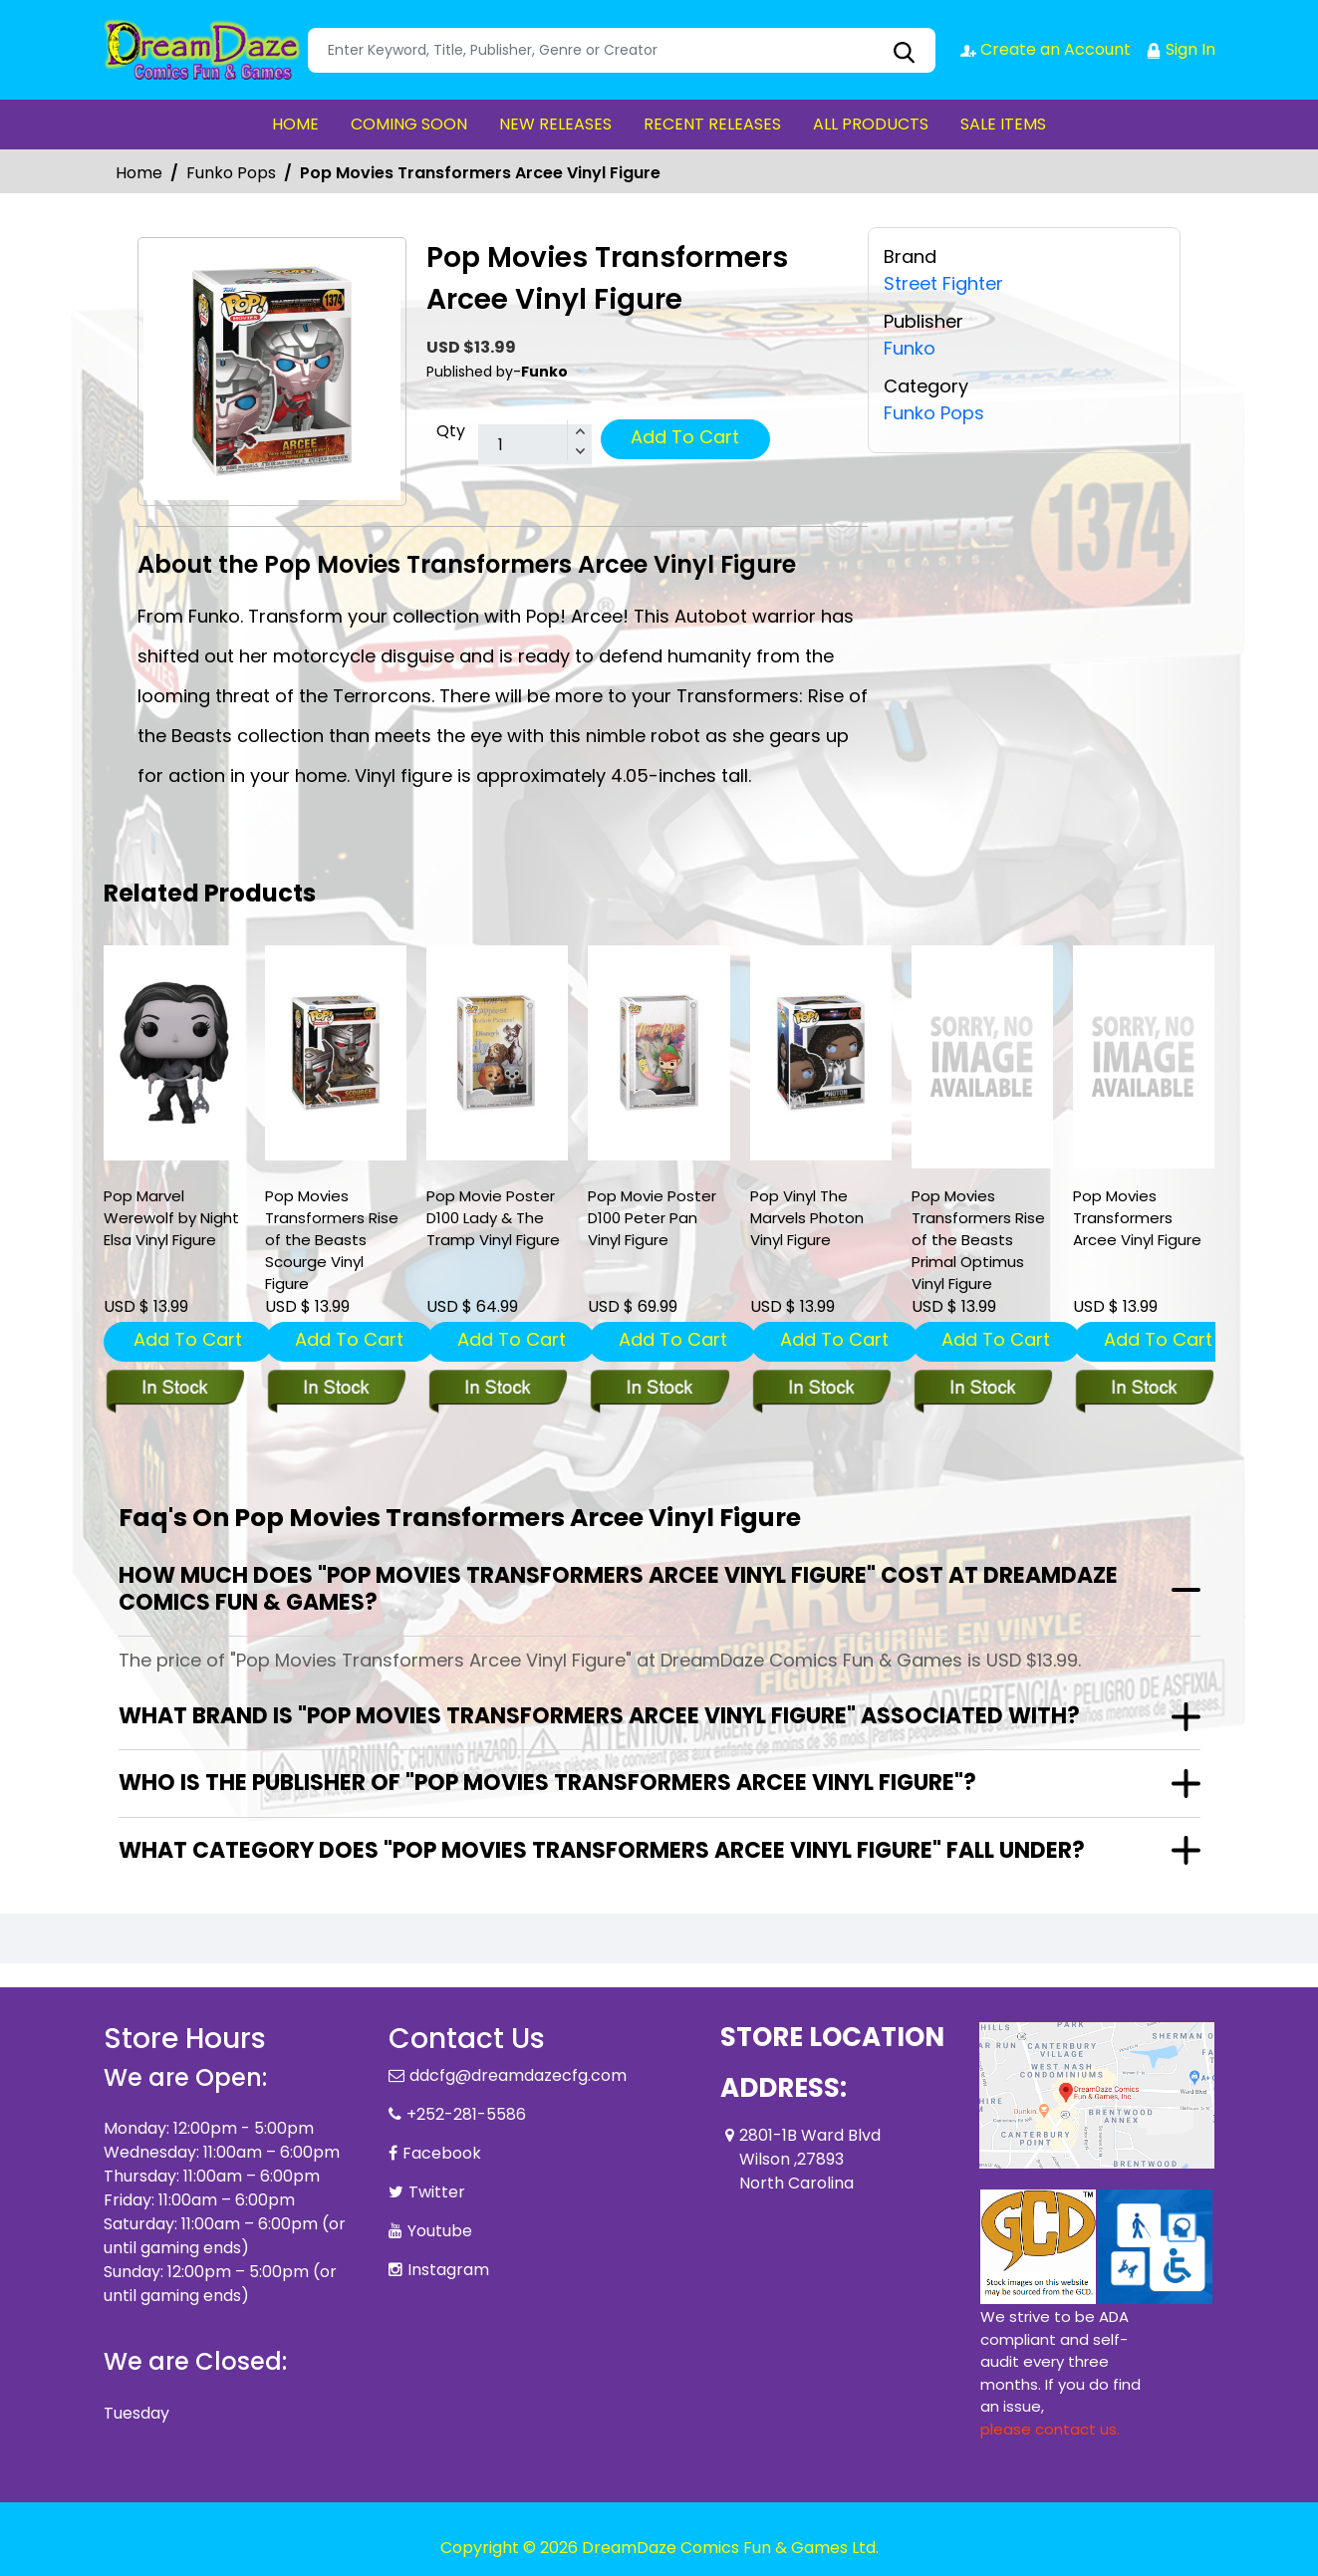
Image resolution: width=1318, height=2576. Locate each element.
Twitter (436, 2192)
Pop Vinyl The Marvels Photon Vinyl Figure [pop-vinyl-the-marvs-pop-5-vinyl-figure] (807, 1217)
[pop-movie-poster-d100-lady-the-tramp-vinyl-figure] (497, 1052)
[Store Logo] (203, 50)
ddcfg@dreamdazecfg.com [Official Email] (518, 2075)
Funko (909, 347)
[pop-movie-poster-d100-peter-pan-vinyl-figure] (658, 1052)
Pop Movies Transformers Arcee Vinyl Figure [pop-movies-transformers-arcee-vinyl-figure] (1137, 1217)
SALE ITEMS (1003, 124)
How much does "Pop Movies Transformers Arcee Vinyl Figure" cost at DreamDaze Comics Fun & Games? (618, 1588)
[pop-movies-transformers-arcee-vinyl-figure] (1143, 1056)
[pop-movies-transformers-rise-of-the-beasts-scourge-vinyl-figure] (335, 1052)
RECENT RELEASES (712, 124)
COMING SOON (409, 124)
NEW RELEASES (555, 124)
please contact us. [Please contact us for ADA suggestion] (1050, 2429)
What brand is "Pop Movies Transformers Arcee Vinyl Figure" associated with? (599, 1715)
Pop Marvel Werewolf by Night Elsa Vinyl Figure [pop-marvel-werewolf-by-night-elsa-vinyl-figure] (171, 1217)
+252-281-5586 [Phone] (466, 2114)
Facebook (441, 2153)
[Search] (621, 50)
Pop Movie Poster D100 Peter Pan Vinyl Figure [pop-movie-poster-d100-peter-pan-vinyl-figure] (652, 1217)
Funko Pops (231, 172)
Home (139, 172)
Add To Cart (685, 436)
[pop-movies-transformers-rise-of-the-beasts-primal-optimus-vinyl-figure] (982, 1056)
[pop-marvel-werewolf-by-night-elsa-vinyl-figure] (174, 1052)
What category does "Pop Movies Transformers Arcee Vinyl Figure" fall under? (602, 1850)
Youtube (439, 2230)
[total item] (535, 445)
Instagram (448, 2269)
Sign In (1180, 49)
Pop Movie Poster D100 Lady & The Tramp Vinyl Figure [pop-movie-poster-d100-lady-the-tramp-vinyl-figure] (493, 1217)
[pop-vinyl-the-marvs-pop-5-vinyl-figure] (821, 1052)
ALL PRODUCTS (870, 124)
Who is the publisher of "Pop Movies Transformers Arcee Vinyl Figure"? (547, 1782)
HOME (295, 124)
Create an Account (1045, 49)
